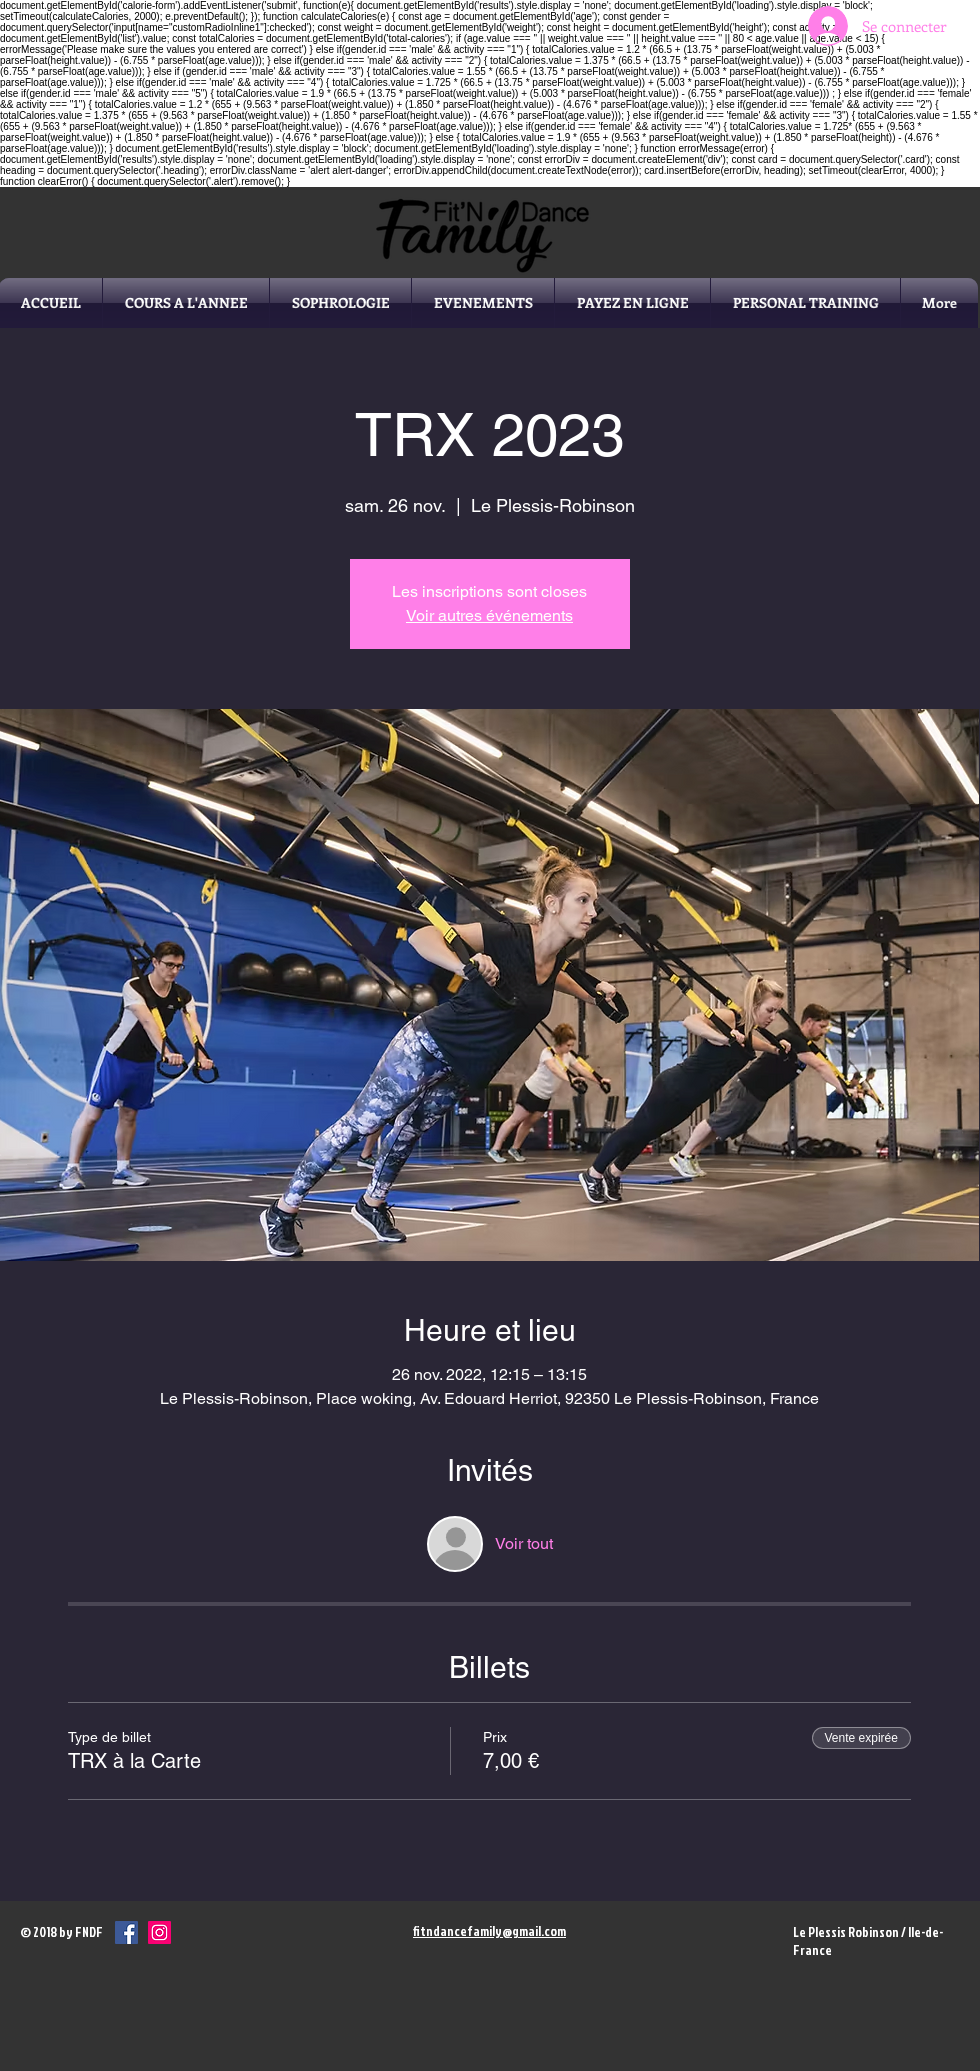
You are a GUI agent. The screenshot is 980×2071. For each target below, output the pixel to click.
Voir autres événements (489, 615)
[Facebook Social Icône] (126, 1932)
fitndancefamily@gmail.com (489, 1931)
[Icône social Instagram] (159, 1932)
